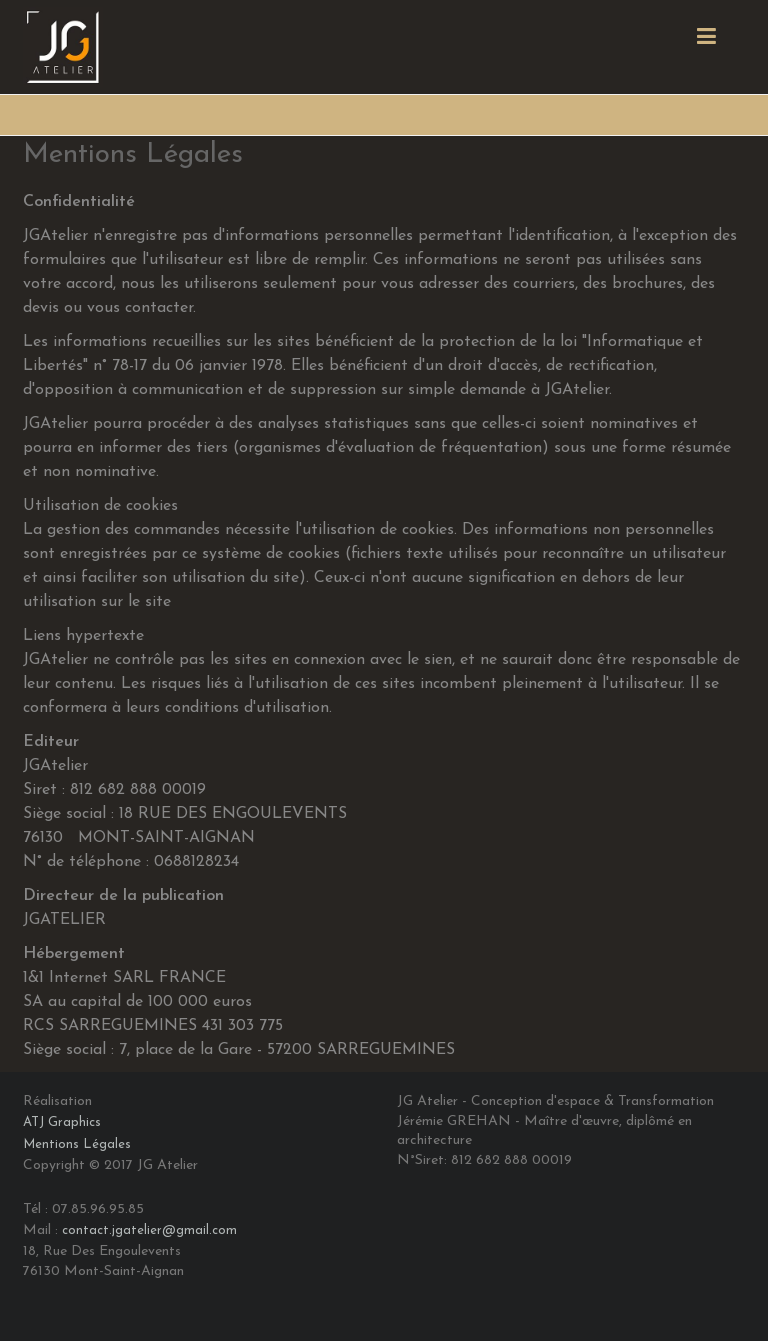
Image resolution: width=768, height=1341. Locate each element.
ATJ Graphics (62, 1122)
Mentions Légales (77, 1144)
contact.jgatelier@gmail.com (149, 1230)
